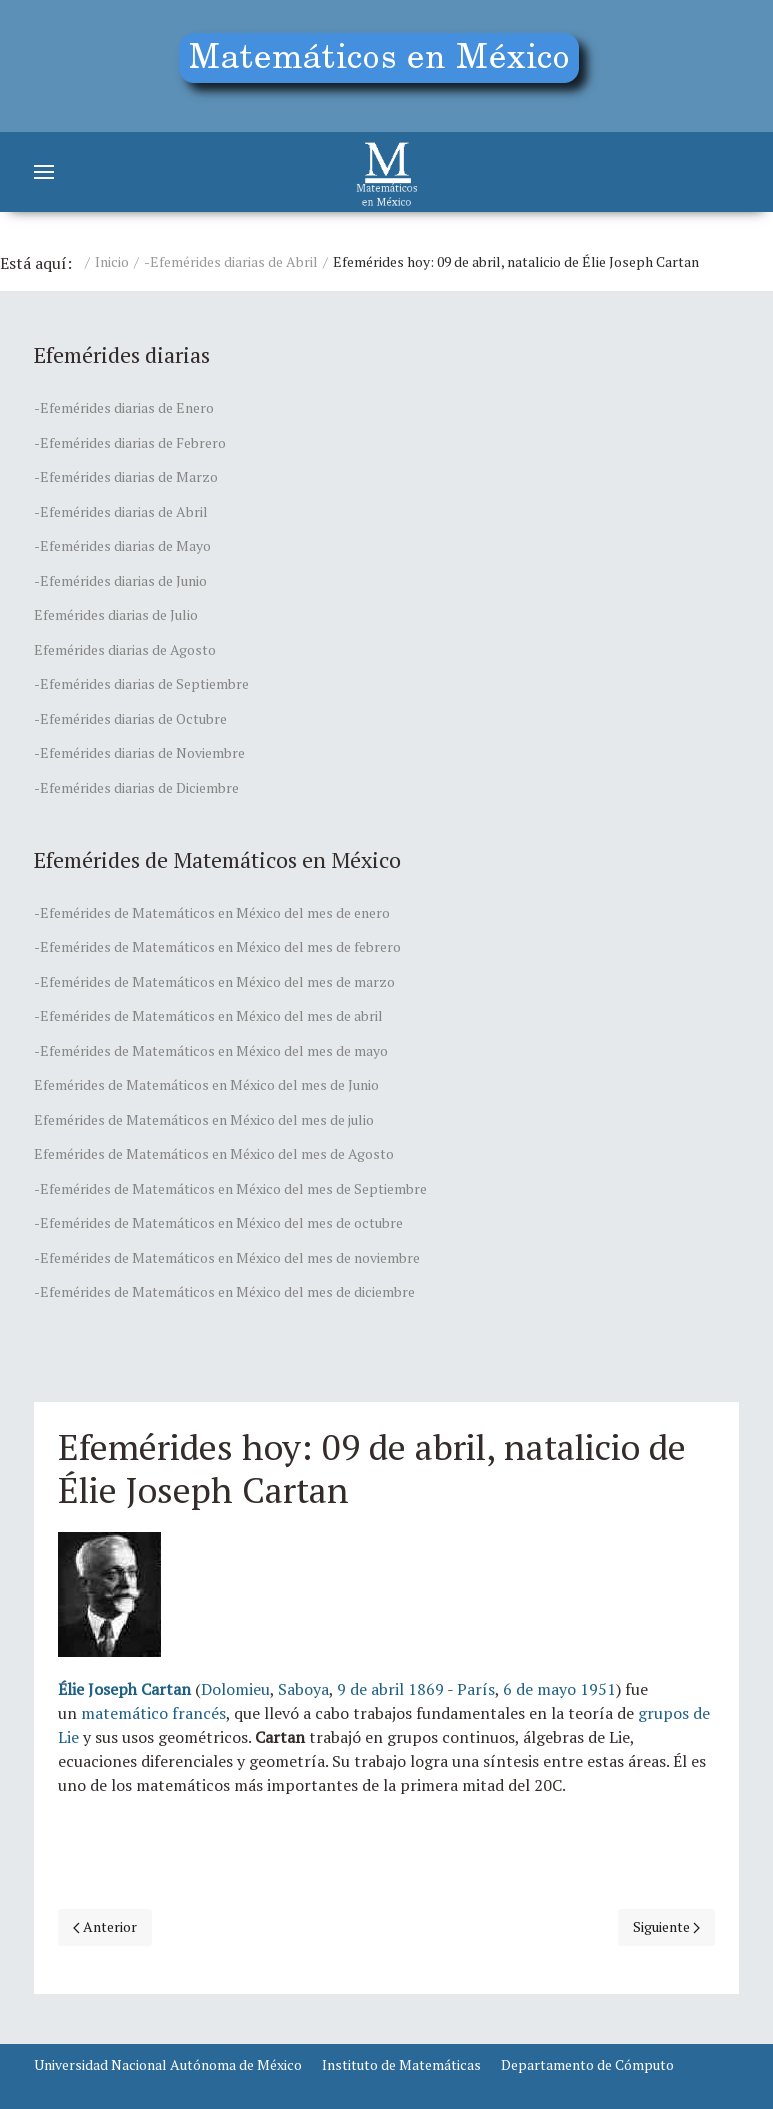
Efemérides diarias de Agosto (125, 649)
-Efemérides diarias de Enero (124, 407)
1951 (598, 1689)
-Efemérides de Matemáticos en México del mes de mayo (211, 1050)
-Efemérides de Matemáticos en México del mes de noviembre (227, 1257)
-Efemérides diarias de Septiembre (141, 683)
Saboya (303, 1689)
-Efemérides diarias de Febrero (130, 442)
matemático (124, 1713)
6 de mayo (539, 1689)
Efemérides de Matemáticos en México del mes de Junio (206, 1084)
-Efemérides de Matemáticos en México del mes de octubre (218, 1222)
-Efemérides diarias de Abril (231, 261)
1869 (426, 1689)
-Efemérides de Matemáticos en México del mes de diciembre (224, 1291)
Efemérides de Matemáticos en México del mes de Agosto (214, 1153)
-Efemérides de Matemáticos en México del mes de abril (208, 1015)
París (476, 1689)
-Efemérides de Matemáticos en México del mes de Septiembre (230, 1188)
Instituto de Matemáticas (401, 2064)
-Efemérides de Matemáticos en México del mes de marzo (214, 981)
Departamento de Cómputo (587, 2064)
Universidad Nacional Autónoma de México (168, 2064)
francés (199, 1713)
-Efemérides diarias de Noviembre (139, 752)
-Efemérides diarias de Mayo (122, 545)
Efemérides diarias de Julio (116, 614)
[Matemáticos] (387, 172)
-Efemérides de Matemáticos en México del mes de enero (212, 912)
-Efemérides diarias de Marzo (126, 476)
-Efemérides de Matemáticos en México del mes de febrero (217, 946)
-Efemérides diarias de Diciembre (136, 787)
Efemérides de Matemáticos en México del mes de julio (204, 1119)
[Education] (386, 66)
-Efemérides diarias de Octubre (130, 718)
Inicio (112, 261)
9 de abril (370, 1689)
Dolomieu (235, 1689)
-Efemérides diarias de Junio (120, 580)
